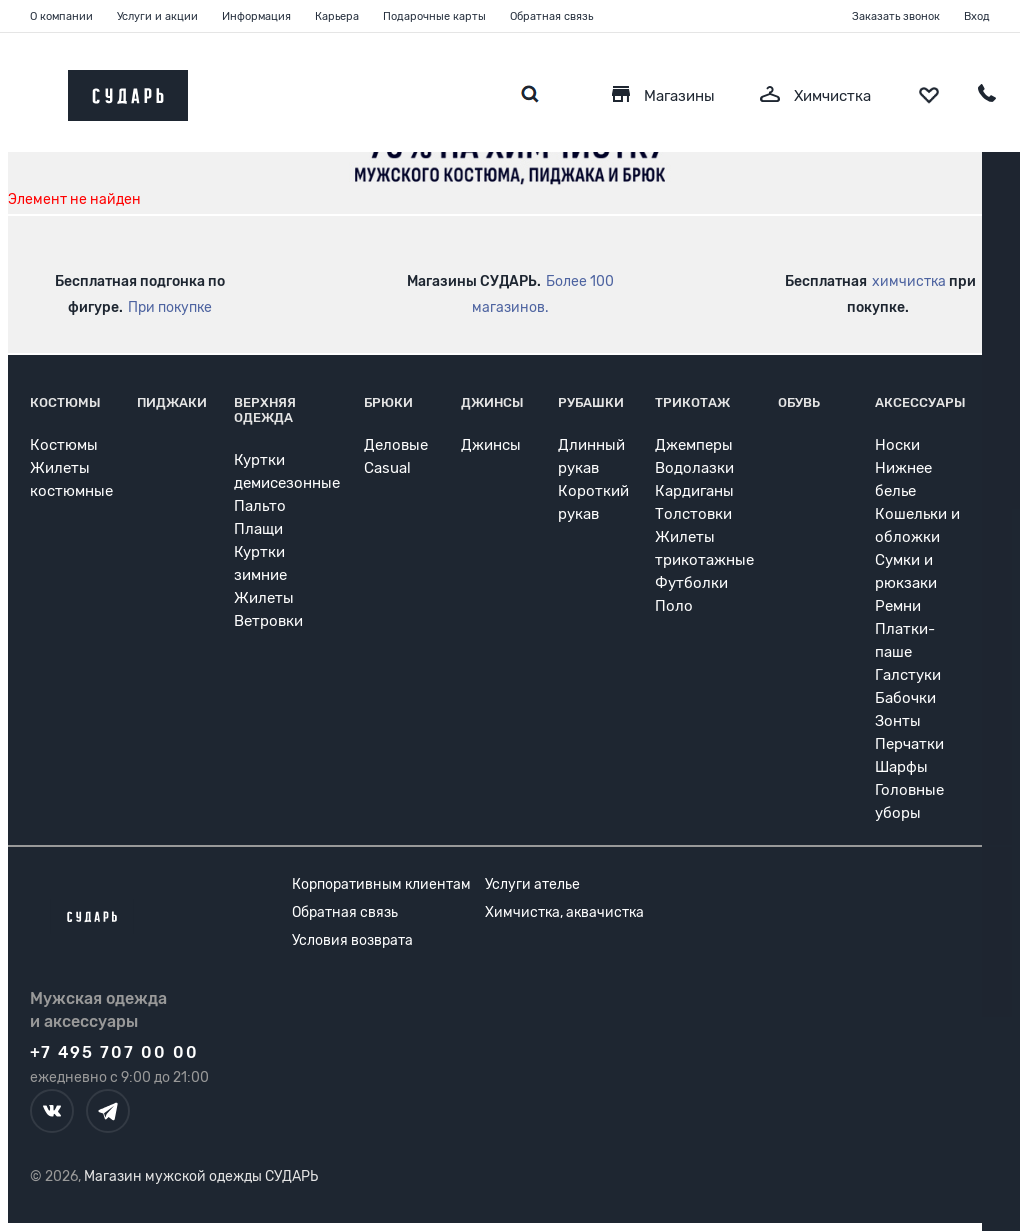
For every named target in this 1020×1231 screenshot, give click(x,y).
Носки (897, 445)
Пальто (260, 506)
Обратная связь (551, 16)
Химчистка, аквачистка (564, 912)
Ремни (898, 606)
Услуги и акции (157, 16)
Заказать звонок (896, 16)
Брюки (388, 402)
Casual (387, 468)
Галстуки (908, 675)
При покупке (170, 307)
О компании (61, 16)
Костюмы (65, 402)
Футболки (691, 583)
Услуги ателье (532, 884)
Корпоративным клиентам (381, 884)
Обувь (799, 402)
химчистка (909, 281)
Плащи (258, 529)
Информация (256, 16)
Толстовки (693, 514)
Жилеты (264, 598)
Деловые (396, 445)
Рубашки (591, 402)
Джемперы (694, 445)
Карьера (337, 16)
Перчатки (909, 744)
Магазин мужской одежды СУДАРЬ (201, 1176)
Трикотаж (692, 402)
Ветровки (268, 621)
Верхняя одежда (265, 410)
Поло (674, 606)
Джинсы (492, 402)
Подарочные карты (434, 16)
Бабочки (905, 698)
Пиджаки (172, 402)
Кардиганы (694, 491)
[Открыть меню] (30, 90)
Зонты (898, 721)
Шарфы (901, 767)
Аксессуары (920, 402)
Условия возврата (352, 940)
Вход (977, 16)
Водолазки (694, 468)
